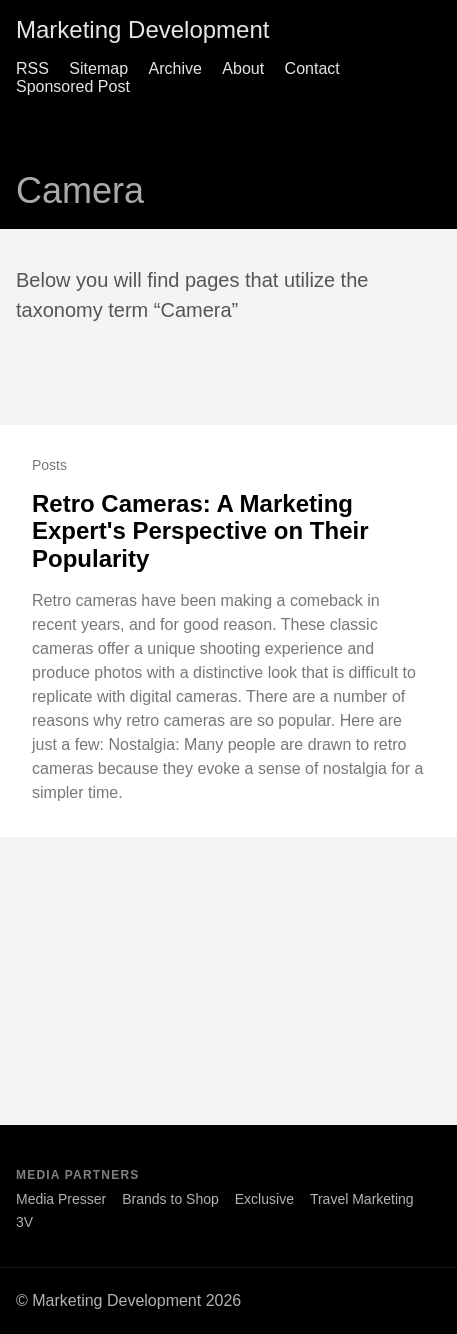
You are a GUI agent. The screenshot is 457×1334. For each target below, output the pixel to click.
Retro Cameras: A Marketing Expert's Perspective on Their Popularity (200, 531)
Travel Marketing (362, 1199)
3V (24, 1222)
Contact (312, 68)
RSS (32, 68)
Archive (175, 68)
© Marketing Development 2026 (128, 1300)
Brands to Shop (170, 1199)
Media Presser (61, 1199)
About (243, 68)
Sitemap (98, 68)
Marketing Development (142, 29)
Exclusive (264, 1199)
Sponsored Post (73, 86)
